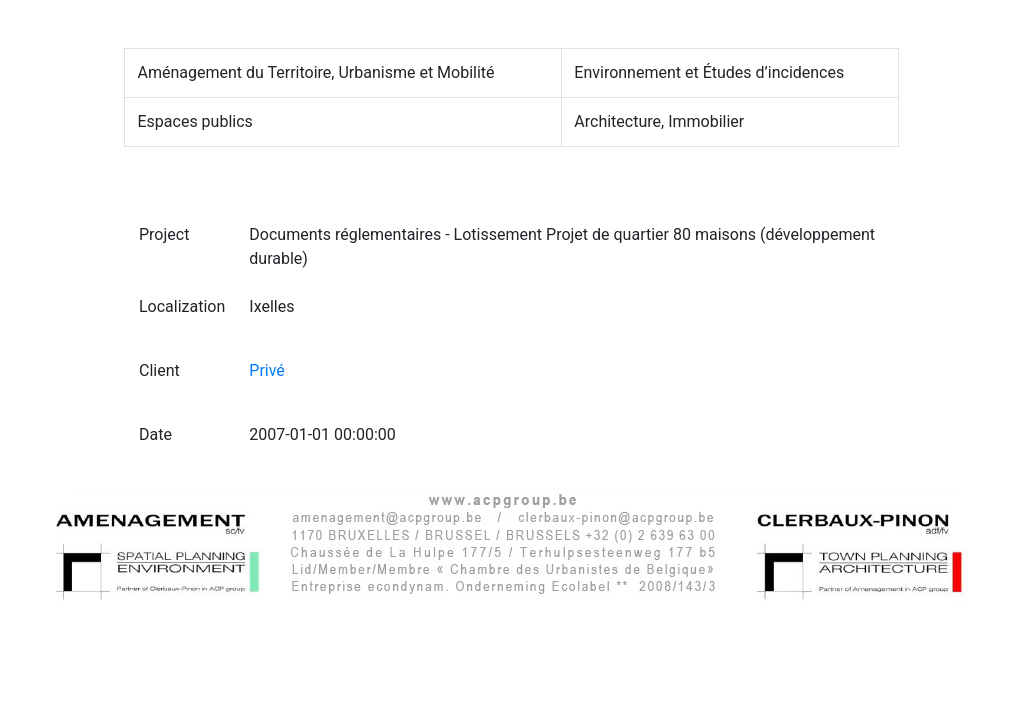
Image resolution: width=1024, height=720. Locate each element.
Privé (267, 370)
